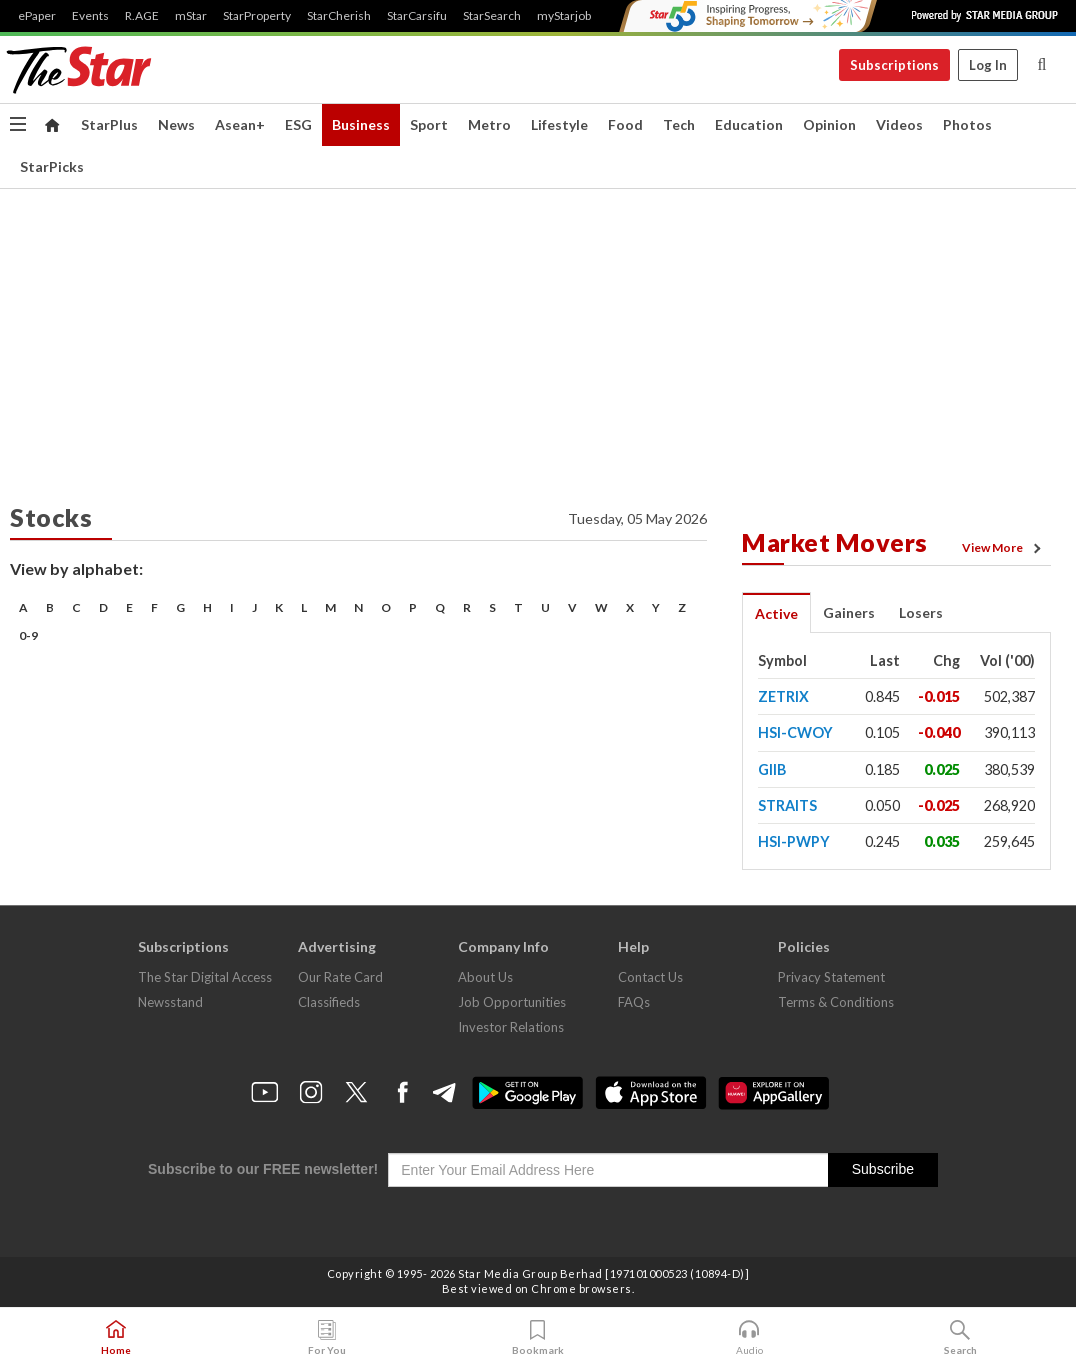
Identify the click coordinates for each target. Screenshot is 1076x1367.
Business (361, 124)
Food (625, 124)
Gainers (849, 612)
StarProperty (257, 16)
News (176, 124)
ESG (298, 124)
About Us (485, 977)
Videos (899, 124)
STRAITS (787, 805)
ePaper (37, 16)
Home (116, 1338)
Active (776, 613)
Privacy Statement (831, 977)
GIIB (772, 769)
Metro (489, 124)
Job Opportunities (512, 1002)
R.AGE (142, 16)
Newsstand (170, 1002)
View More (1005, 548)
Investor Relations (511, 1027)
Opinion (829, 124)
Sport (429, 124)
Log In (988, 65)
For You (327, 1338)
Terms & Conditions (836, 1002)
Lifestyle (559, 124)
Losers (921, 612)
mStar (191, 16)
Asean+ (240, 124)
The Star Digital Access (205, 977)
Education (749, 124)
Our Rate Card (340, 977)
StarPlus (109, 124)
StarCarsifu (417, 16)
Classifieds (329, 1002)
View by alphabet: (76, 568)
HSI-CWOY (795, 732)
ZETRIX (783, 696)
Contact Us (650, 977)
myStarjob (564, 16)
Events (90, 16)
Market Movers (835, 542)
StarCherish (339, 16)
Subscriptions (894, 65)
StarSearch (492, 16)
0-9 (28, 635)
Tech (679, 124)
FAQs (634, 1002)
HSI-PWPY (794, 841)
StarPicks (52, 166)
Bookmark (538, 1338)
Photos (967, 124)
